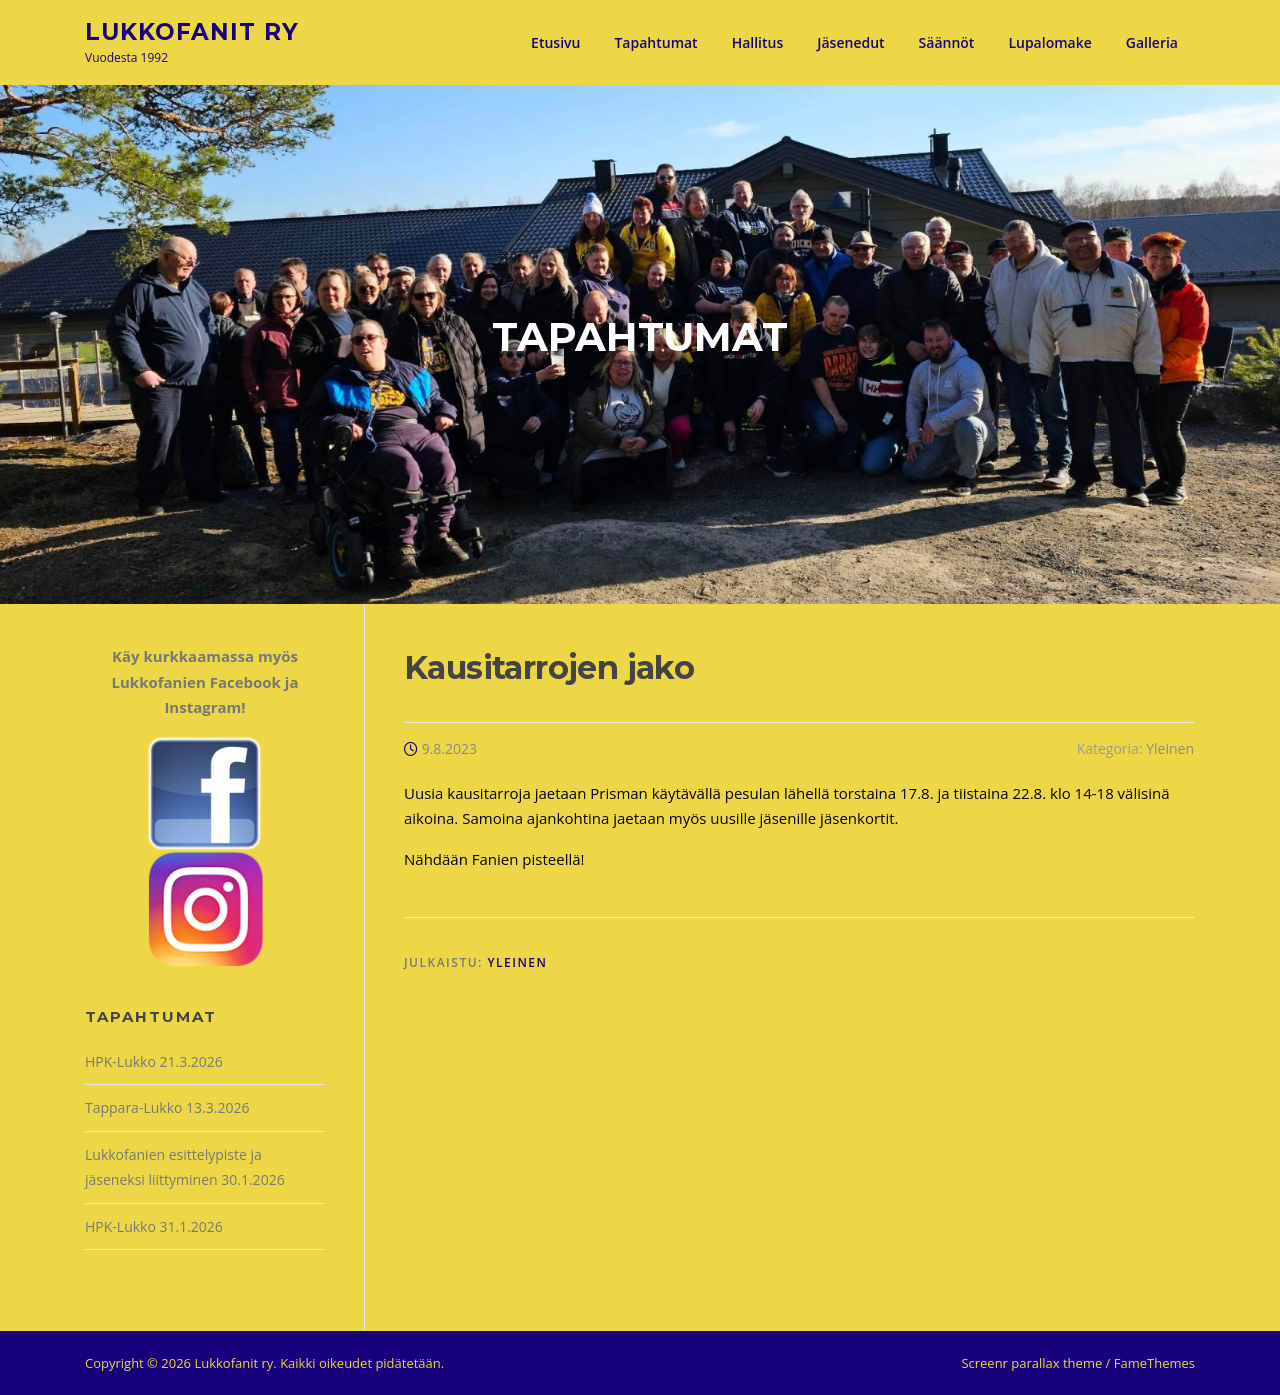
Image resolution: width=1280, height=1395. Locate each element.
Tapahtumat (655, 42)
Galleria (1152, 42)
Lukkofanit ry (192, 31)
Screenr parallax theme (1031, 1363)
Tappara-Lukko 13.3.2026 (167, 1107)
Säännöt (947, 42)
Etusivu (555, 42)
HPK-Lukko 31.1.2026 (154, 1226)
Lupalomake (1049, 42)
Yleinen (1170, 748)
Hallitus (758, 42)
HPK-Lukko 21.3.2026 (154, 1061)
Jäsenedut (850, 42)
